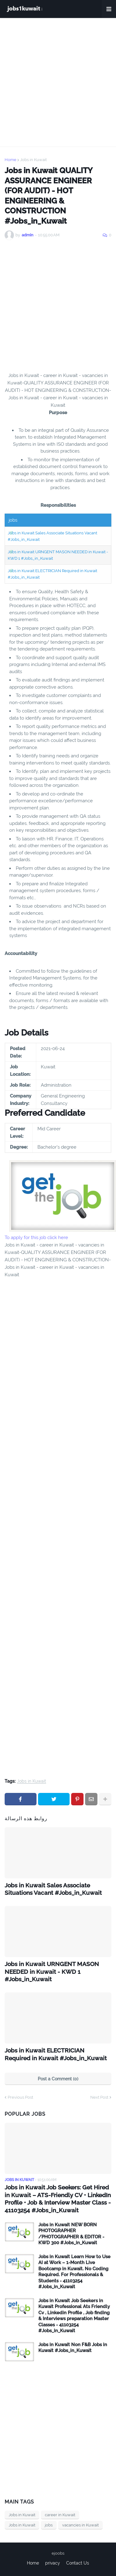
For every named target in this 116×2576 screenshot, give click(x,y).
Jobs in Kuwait (33, 160)
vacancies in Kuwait (80, 2525)
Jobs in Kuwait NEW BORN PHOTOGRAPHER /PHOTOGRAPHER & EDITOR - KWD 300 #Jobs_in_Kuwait (71, 2234)
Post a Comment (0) (58, 2078)
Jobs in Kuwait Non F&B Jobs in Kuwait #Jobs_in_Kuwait (72, 2348)
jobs (49, 2525)
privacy (52, 2563)
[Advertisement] (58, 82)
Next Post (99, 2097)
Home (10, 160)
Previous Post (20, 2097)
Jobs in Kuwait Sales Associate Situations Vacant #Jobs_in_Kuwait (53, 1889)
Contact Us (77, 2563)
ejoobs (58, 2553)
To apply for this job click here (36, 1237)
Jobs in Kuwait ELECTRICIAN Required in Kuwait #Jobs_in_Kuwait (56, 2054)
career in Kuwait (60, 2514)
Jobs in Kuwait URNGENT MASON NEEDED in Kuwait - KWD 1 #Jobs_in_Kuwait (52, 1971)
